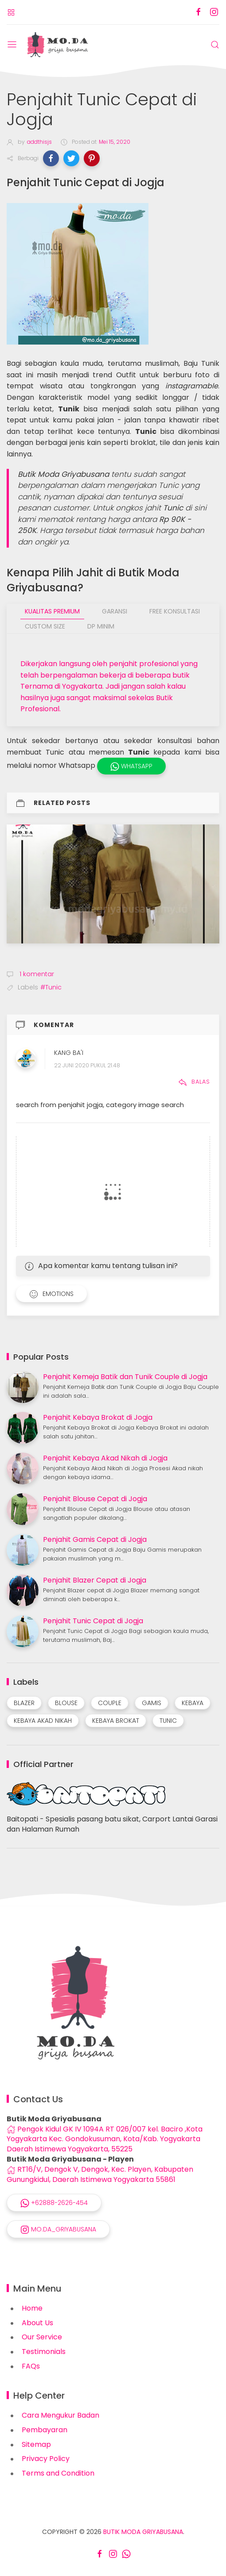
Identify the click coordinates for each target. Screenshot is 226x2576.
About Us (37, 2323)
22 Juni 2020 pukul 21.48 (87, 1065)
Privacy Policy (46, 2458)
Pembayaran (44, 2430)
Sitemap (36, 2444)
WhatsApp (131, 766)
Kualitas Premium (52, 611)
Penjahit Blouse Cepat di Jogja (95, 1499)
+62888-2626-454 (54, 2203)
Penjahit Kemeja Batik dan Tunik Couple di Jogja (125, 1377)
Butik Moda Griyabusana (143, 2531)
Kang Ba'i (68, 1052)
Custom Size (45, 626)
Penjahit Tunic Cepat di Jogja (93, 1621)
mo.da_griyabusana (58, 2229)
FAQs (31, 2366)
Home (32, 2308)
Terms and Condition (58, 2473)
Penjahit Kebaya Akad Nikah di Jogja (105, 1458)
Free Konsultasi (174, 611)
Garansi (114, 611)
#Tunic (51, 987)
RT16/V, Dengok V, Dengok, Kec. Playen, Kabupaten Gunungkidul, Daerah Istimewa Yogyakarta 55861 (100, 2174)
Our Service (42, 2337)
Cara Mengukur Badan (60, 2415)
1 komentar (36, 974)
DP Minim (100, 626)
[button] (51, 158)
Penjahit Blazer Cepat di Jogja (94, 1580)
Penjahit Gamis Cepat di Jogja (95, 1539)
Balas (194, 1081)
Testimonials (44, 2351)
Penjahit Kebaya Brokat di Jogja (97, 1417)
